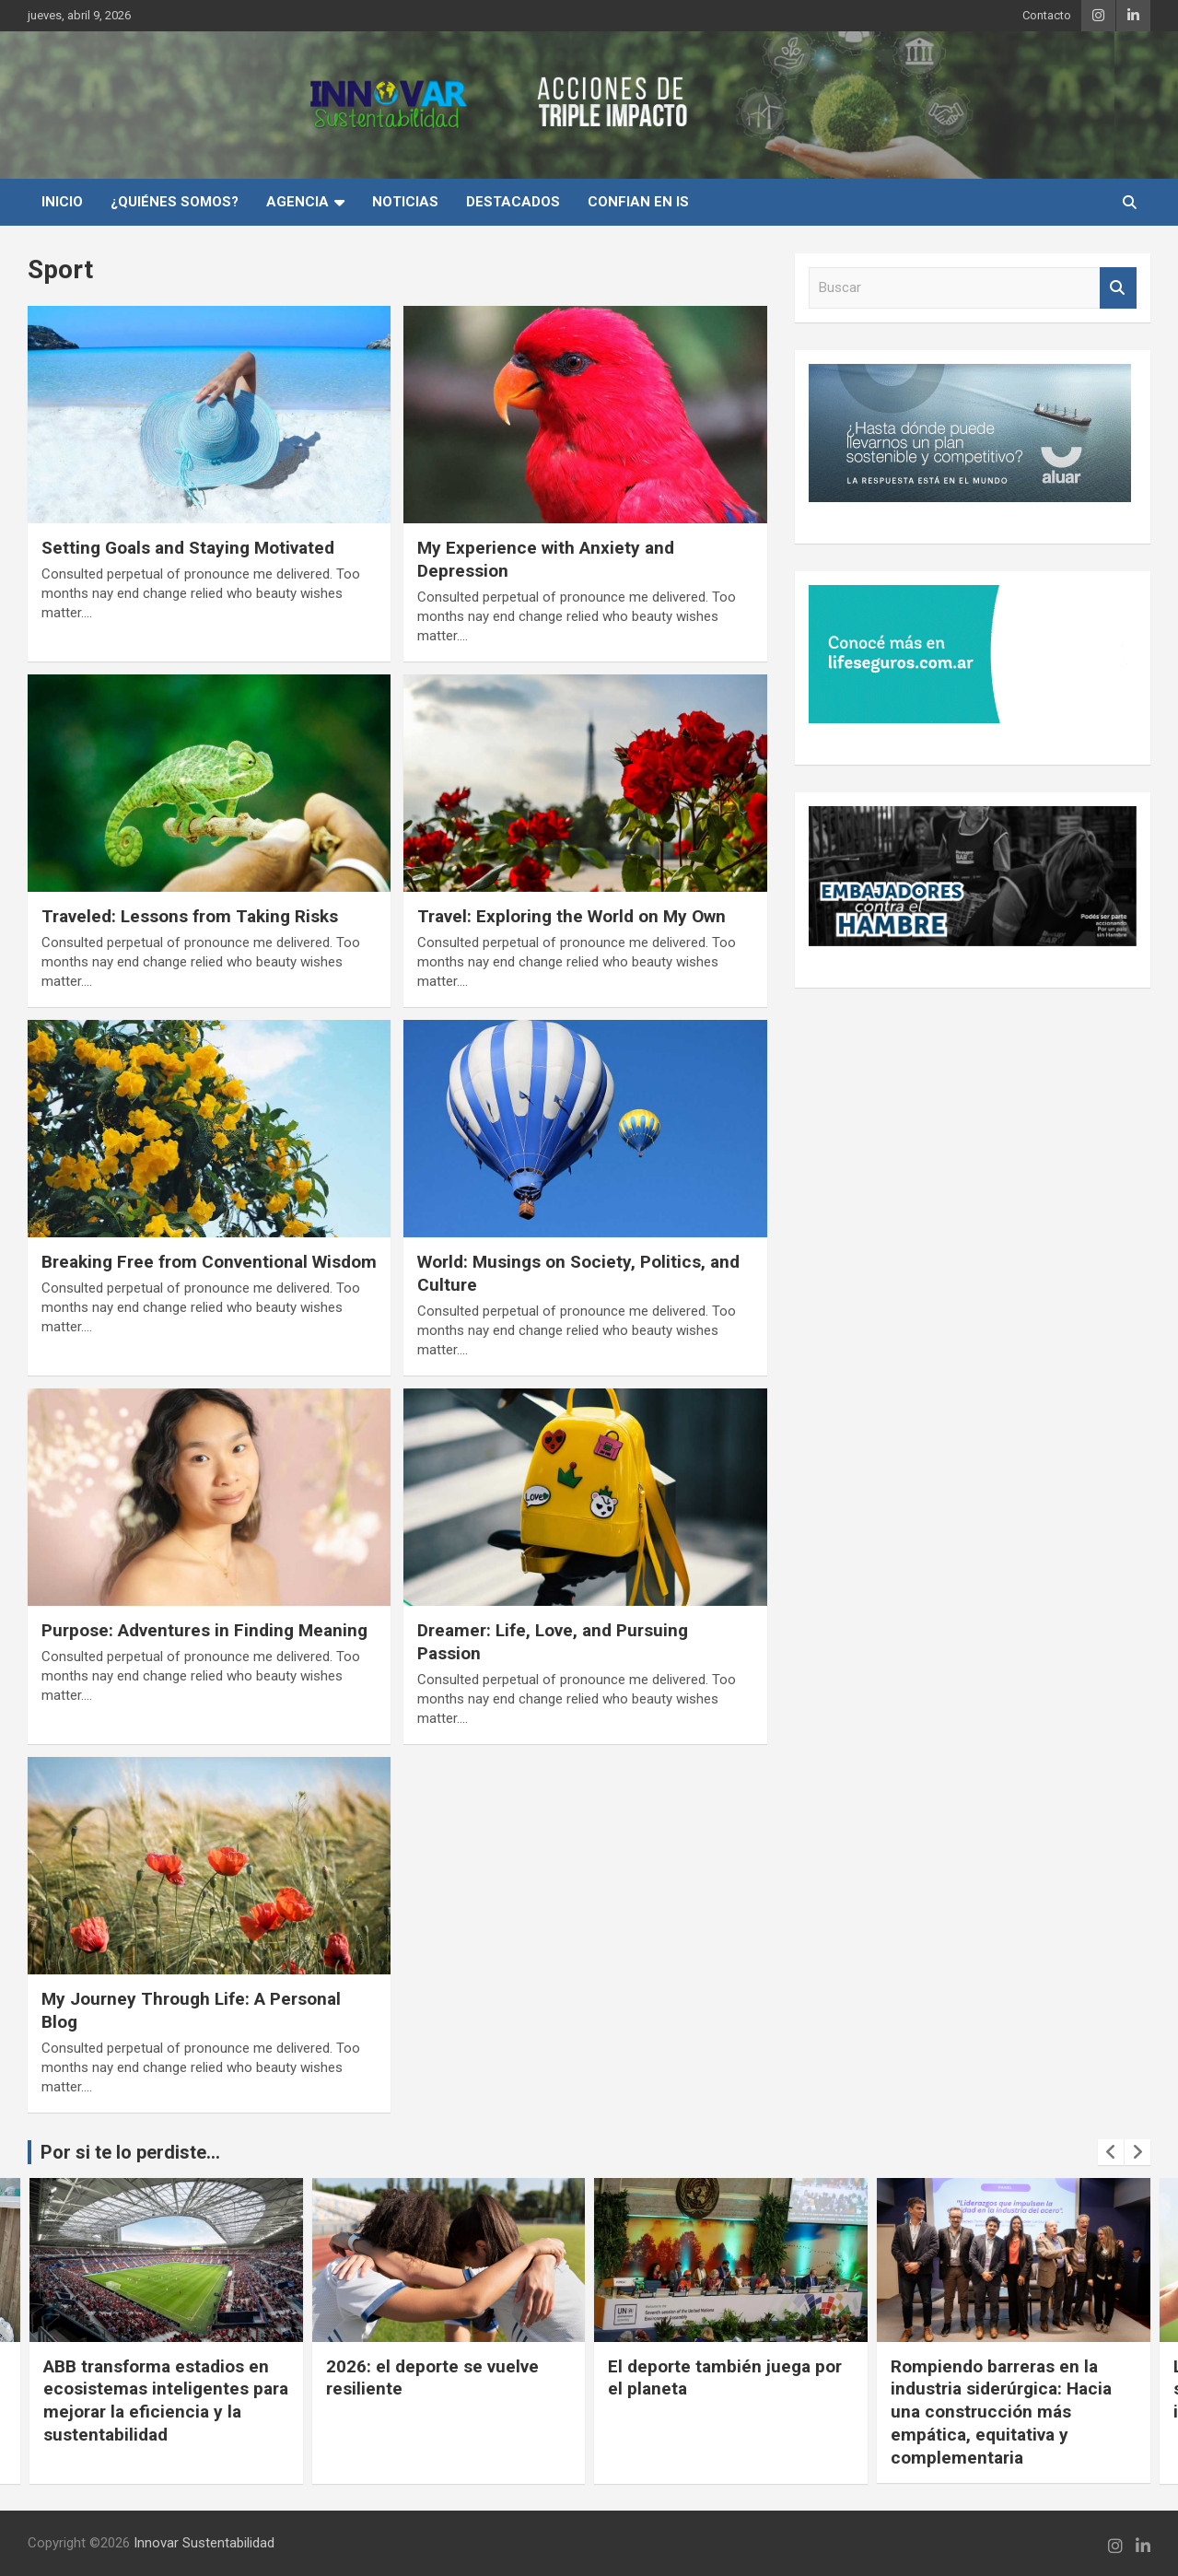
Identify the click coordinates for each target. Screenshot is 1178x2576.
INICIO (62, 201)
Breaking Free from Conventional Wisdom (209, 1261)
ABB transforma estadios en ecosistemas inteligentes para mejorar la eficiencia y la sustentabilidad (165, 2400)
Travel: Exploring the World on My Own (571, 916)
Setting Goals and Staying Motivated (187, 547)
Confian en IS (638, 201)
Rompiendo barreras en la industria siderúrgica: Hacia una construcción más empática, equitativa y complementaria (1001, 2412)
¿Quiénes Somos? (175, 201)
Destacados (513, 201)
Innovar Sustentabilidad (204, 2543)
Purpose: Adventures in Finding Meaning (204, 1630)
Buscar (1118, 288)
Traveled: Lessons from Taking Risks (189, 916)
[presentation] (1111, 2152)
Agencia (297, 201)
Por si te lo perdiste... (130, 2152)
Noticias (405, 201)
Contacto (1046, 15)
